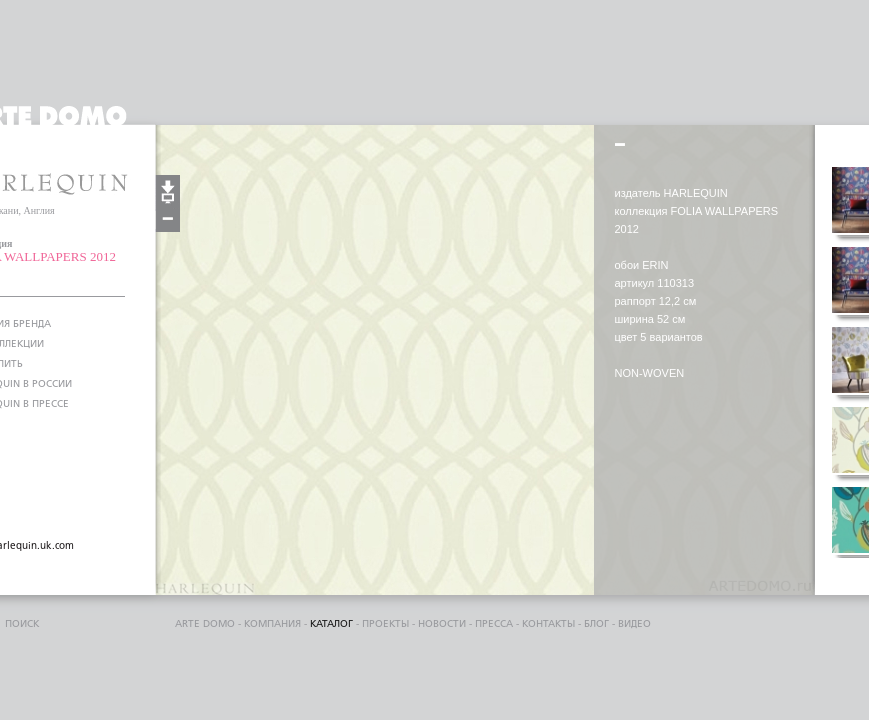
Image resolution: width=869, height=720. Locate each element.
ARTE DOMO (205, 624)
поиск (22, 624)
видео (634, 624)
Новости (442, 624)
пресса (494, 624)
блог (596, 624)
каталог (331, 624)
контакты (548, 624)
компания (272, 624)
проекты (385, 624)
